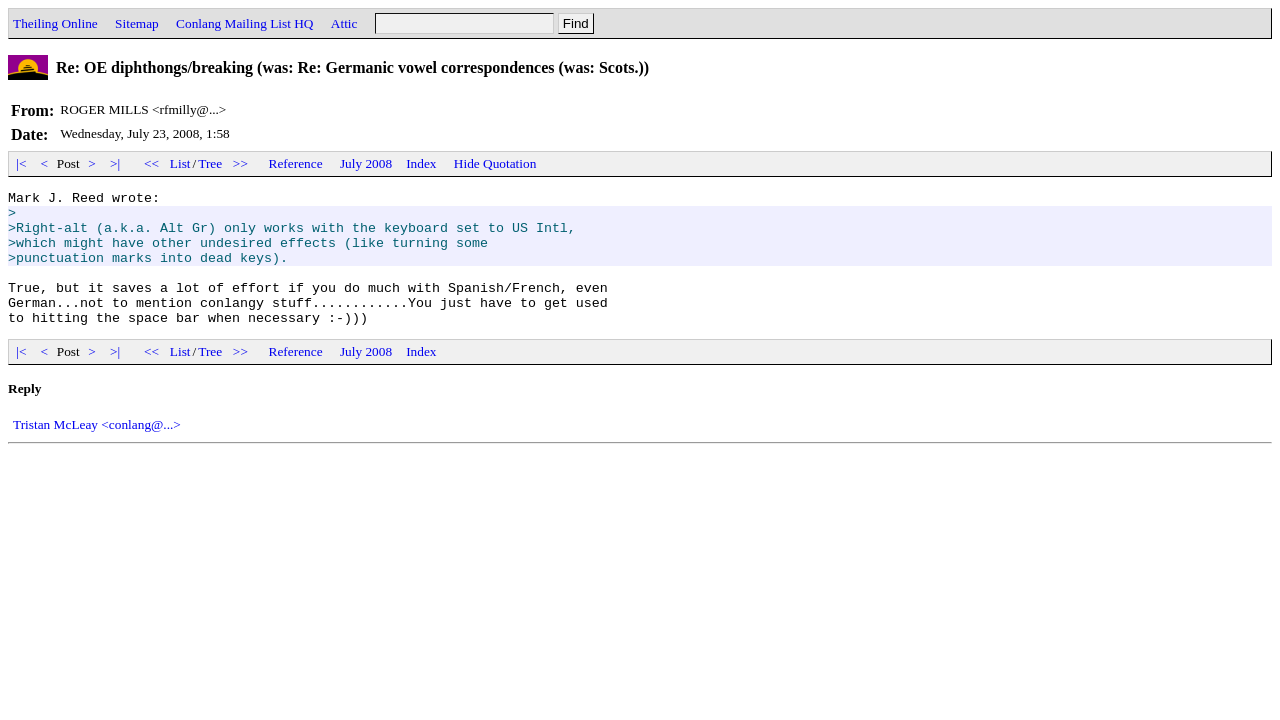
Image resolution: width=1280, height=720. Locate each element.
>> (241, 163)
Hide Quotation (495, 163)
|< (21, 163)
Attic (344, 23)
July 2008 (366, 163)
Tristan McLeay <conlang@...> (97, 451)
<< (152, 163)
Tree (210, 163)
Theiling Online (55, 23)
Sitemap (137, 23)
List (180, 163)
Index (421, 163)
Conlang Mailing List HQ (244, 23)
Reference (296, 163)
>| (115, 163)
